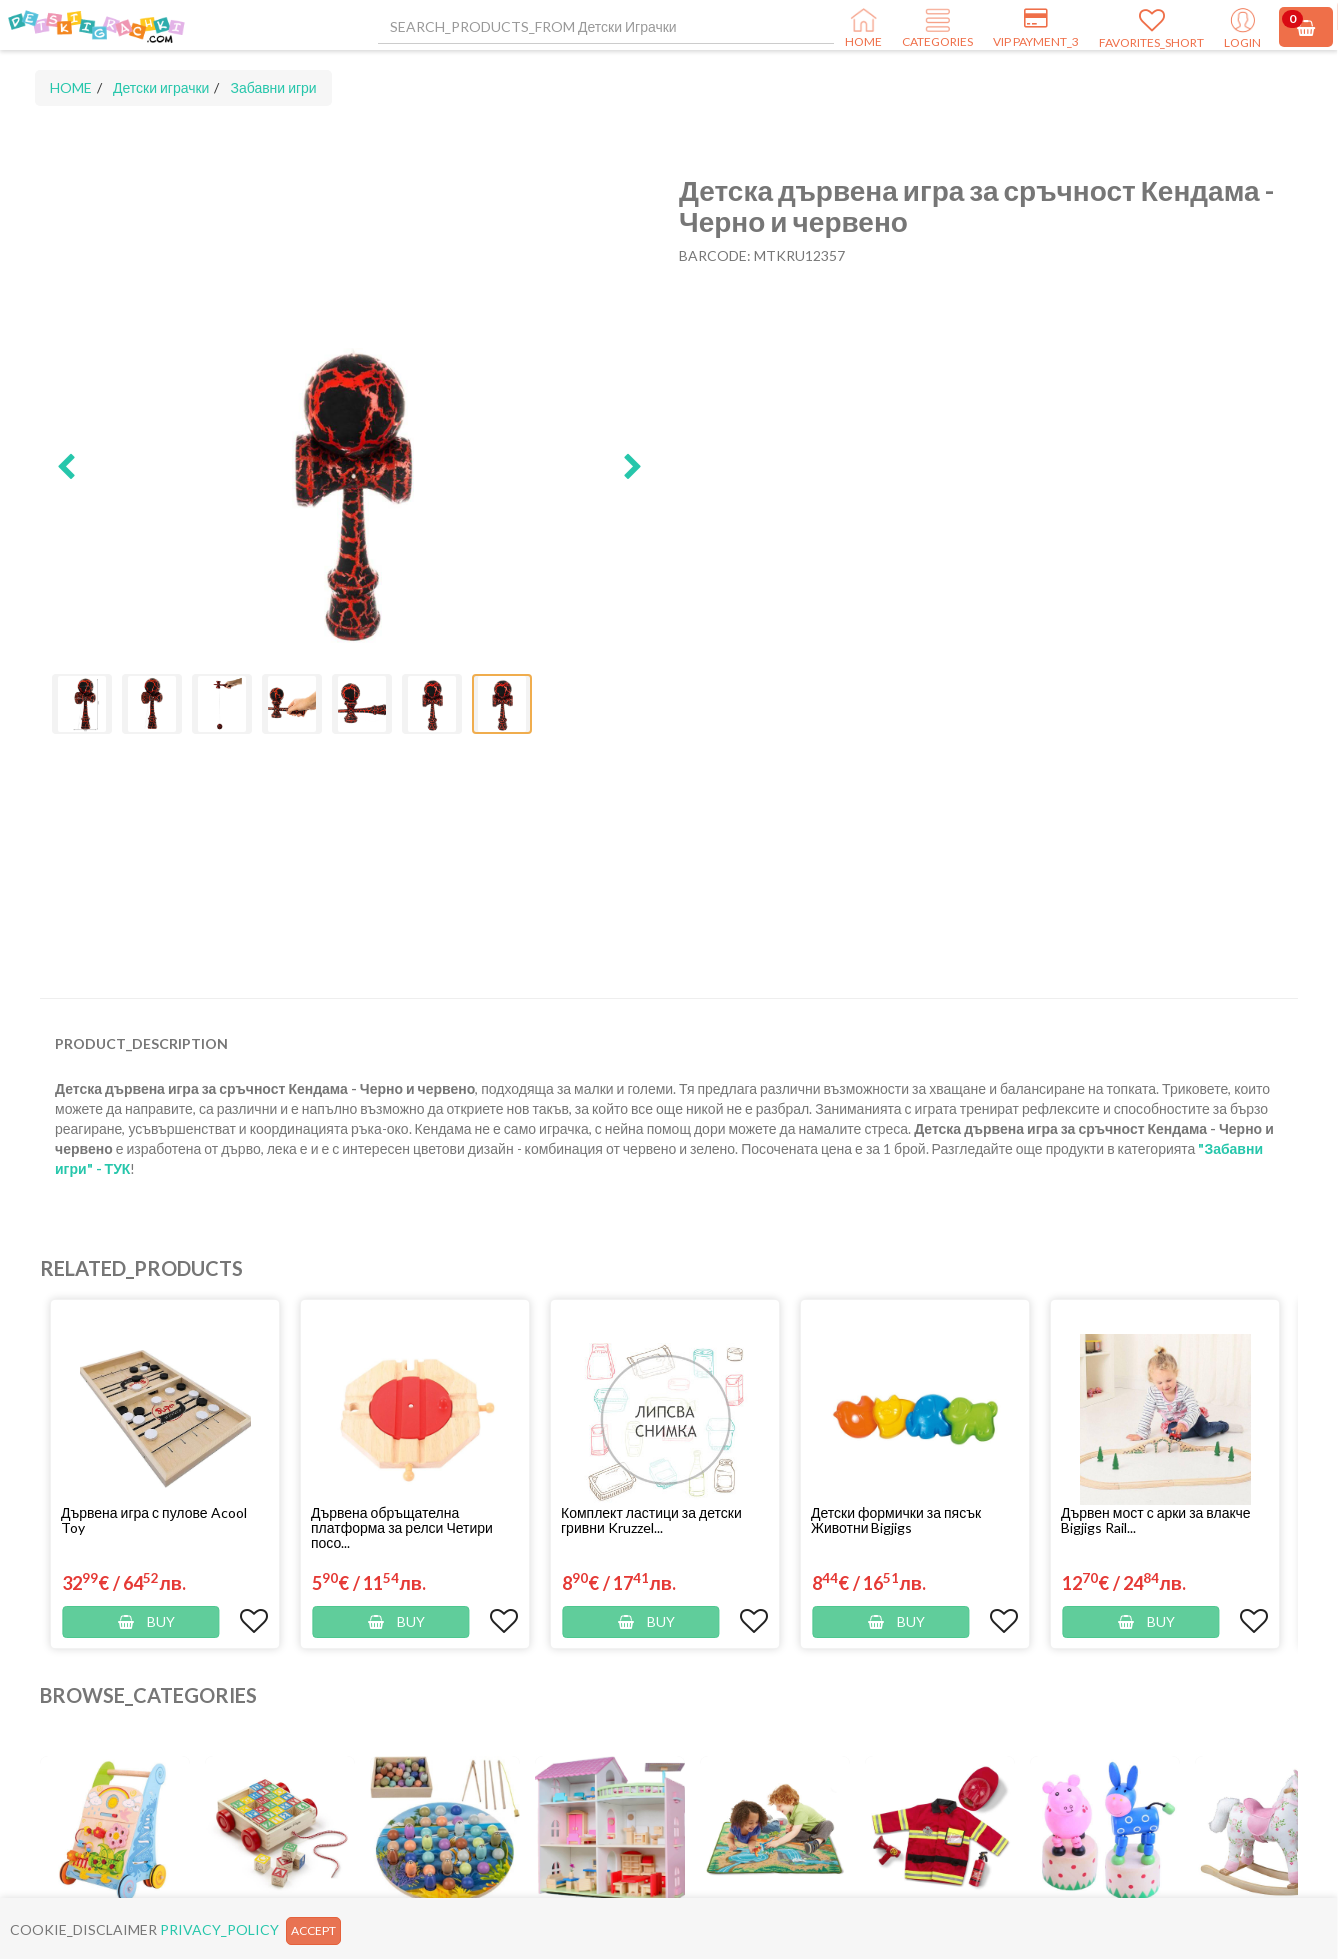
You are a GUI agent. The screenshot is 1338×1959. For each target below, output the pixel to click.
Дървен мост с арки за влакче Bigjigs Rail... (1156, 1520)
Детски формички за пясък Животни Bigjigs (896, 1520)
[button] (66, 468)
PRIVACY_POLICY (219, 1929)
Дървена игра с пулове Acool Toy (154, 1520)
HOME (71, 87)
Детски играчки (161, 87)
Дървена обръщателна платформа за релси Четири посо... (402, 1527)
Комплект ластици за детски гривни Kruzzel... (651, 1520)
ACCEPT (313, 1930)
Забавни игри (273, 87)
